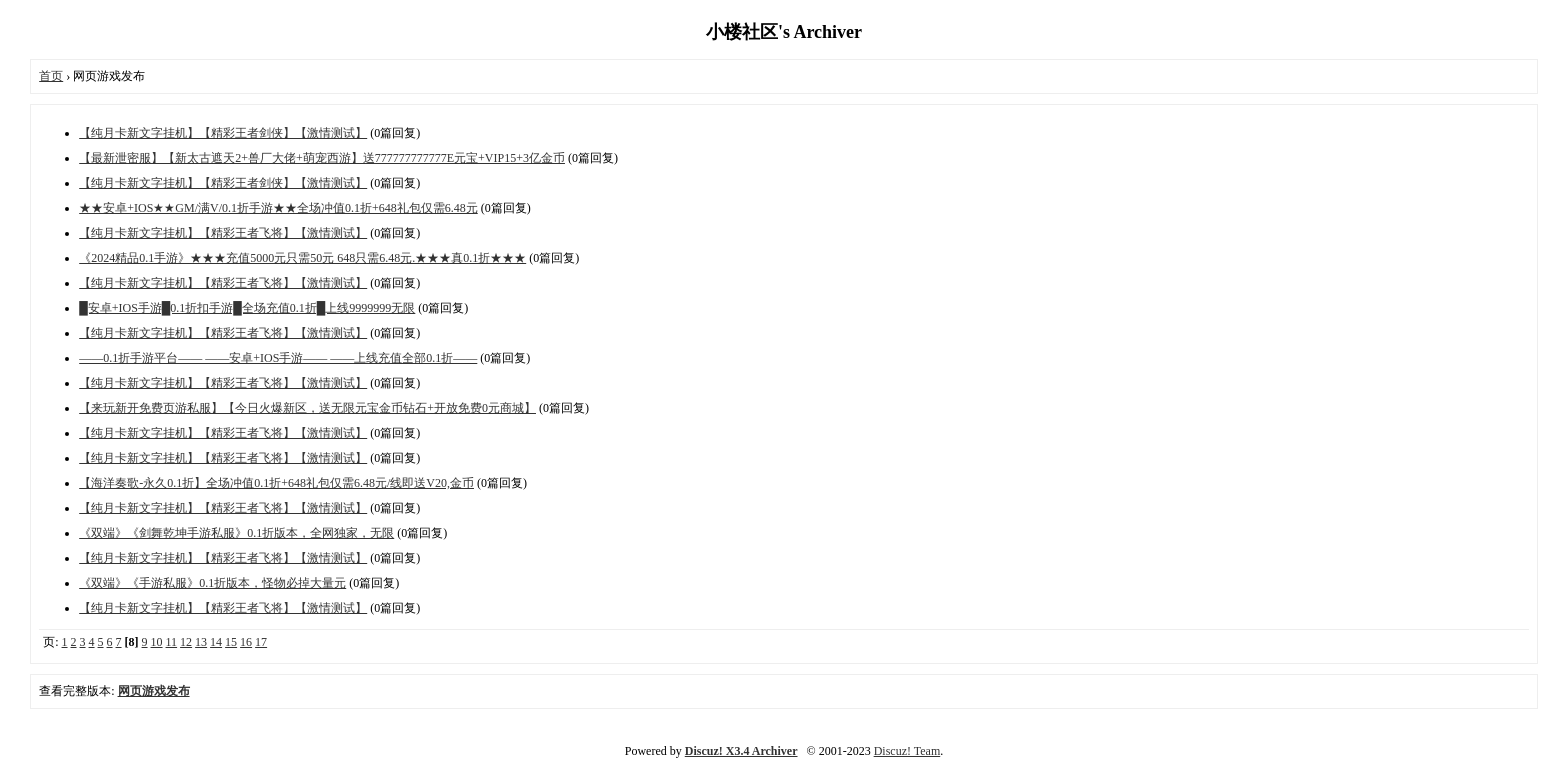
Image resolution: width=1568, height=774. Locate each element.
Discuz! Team (907, 751)
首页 (51, 76)
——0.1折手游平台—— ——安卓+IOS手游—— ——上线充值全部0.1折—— (278, 358)
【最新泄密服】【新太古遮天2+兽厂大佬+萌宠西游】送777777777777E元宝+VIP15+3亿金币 (322, 158)
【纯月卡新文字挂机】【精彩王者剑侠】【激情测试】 (223, 133)
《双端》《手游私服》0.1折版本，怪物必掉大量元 (212, 583)
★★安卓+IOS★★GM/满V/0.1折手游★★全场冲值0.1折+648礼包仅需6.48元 (278, 208)
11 (172, 642)
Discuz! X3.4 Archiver (741, 751)
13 (201, 642)
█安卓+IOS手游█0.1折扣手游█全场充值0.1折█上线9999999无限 (247, 308)
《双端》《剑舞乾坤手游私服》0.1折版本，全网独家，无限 (236, 533)
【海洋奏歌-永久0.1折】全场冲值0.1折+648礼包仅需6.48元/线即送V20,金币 (276, 483)
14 (216, 642)
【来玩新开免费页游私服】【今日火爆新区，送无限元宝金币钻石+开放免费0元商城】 (307, 408)
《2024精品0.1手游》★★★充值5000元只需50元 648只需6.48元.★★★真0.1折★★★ (302, 258)
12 (186, 642)
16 (246, 642)
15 (231, 642)
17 (261, 642)
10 (157, 642)
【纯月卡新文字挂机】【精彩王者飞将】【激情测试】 (223, 233)
